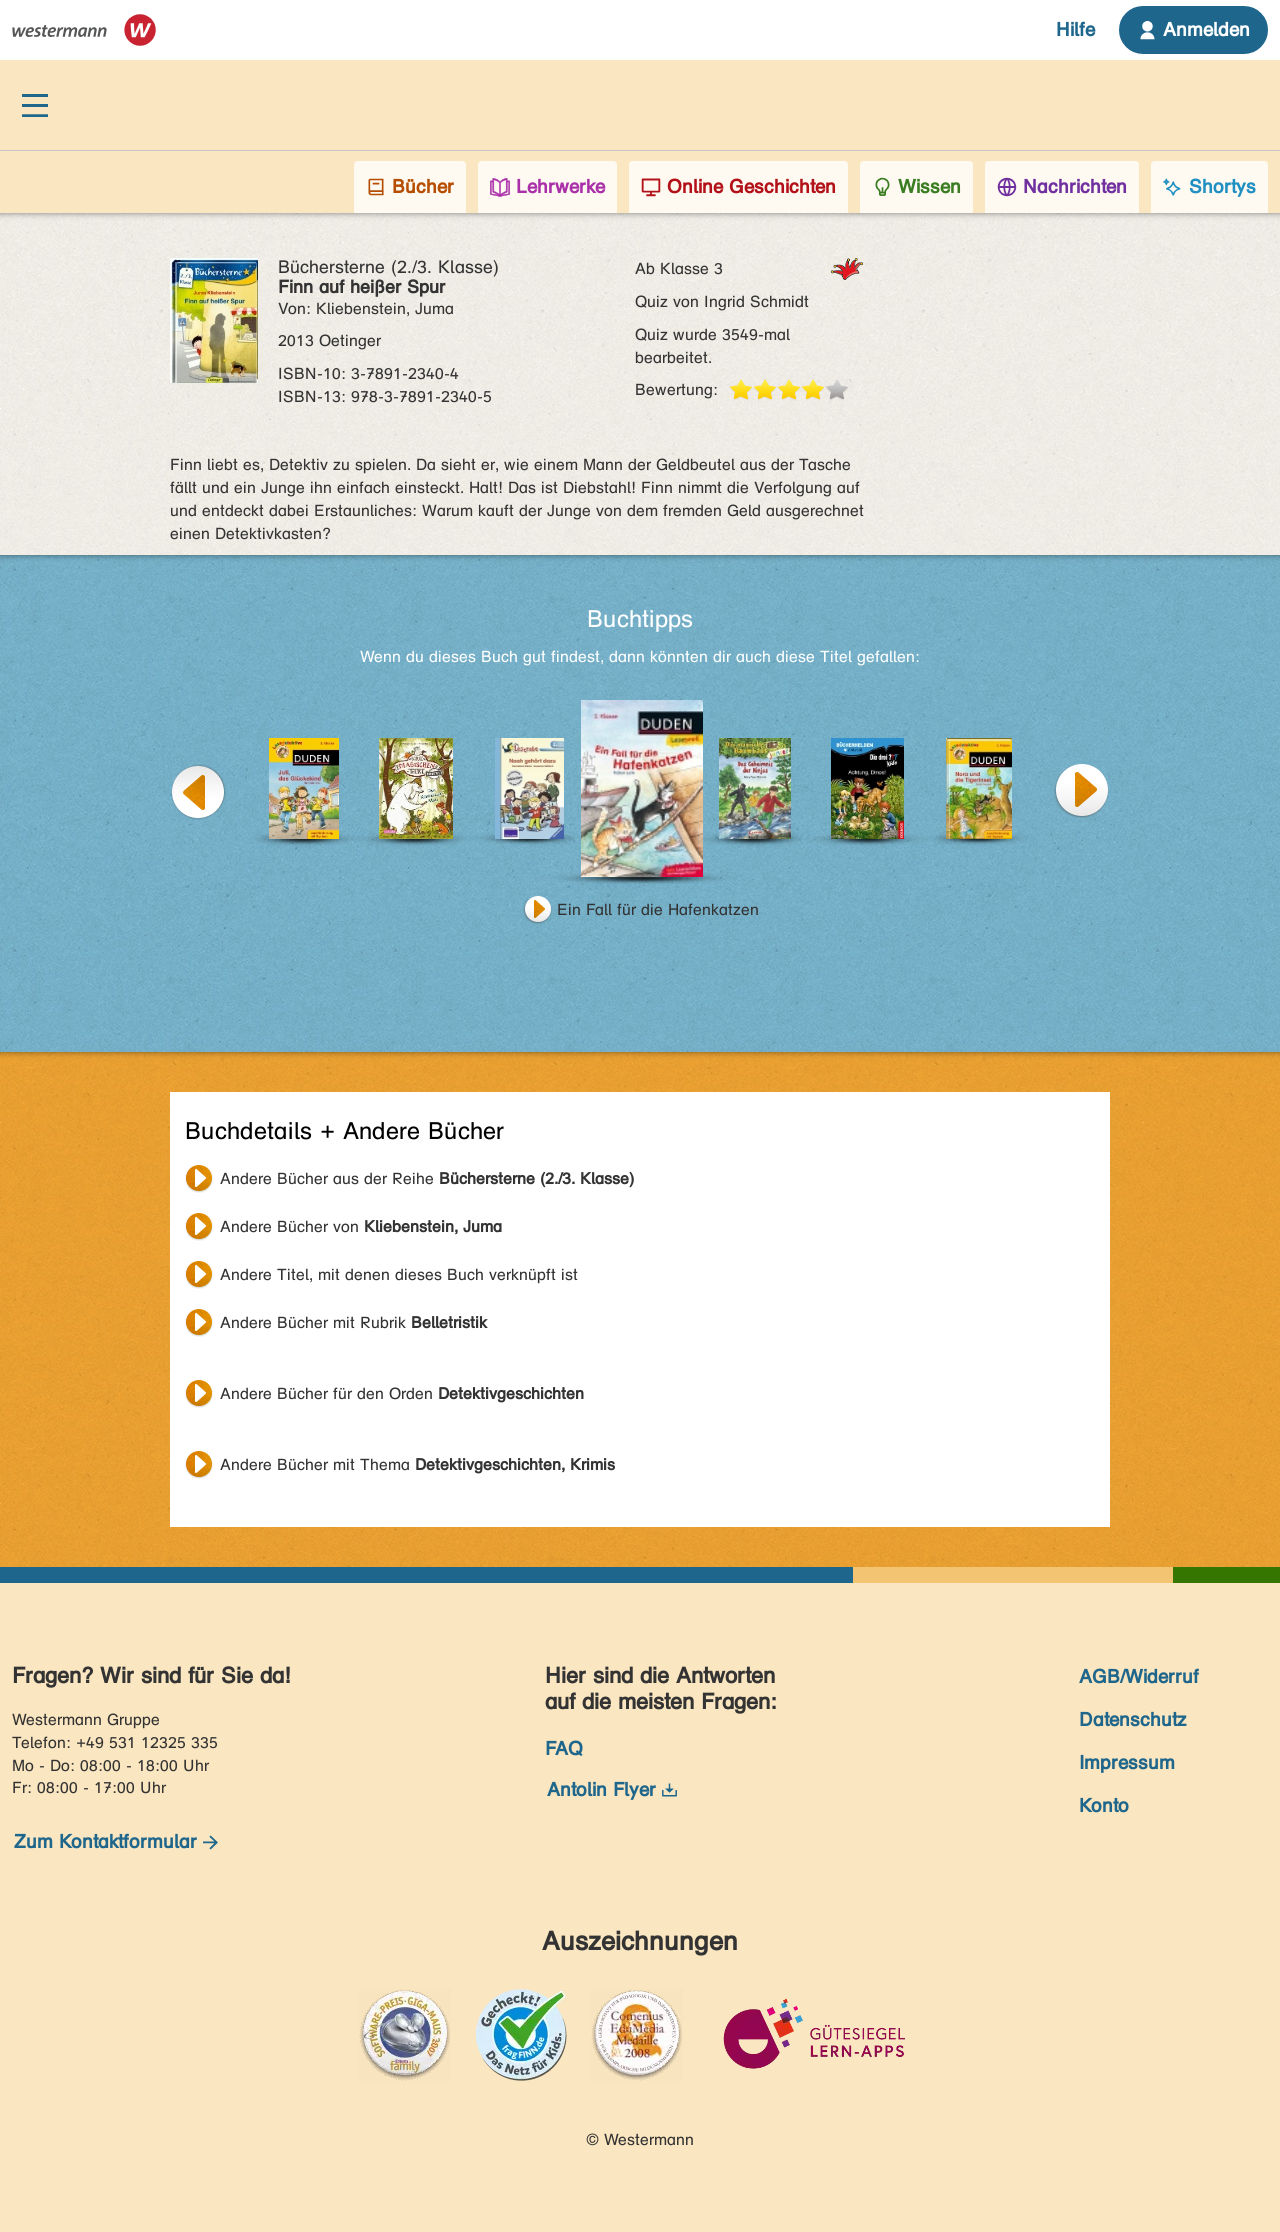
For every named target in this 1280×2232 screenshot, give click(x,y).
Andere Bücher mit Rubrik (353, 1322)
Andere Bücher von (361, 1226)
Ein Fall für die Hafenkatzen (658, 909)
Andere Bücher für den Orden (402, 1393)
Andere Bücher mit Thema (417, 1464)
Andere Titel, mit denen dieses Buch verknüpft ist (399, 1274)
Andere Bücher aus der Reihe (427, 1178)
